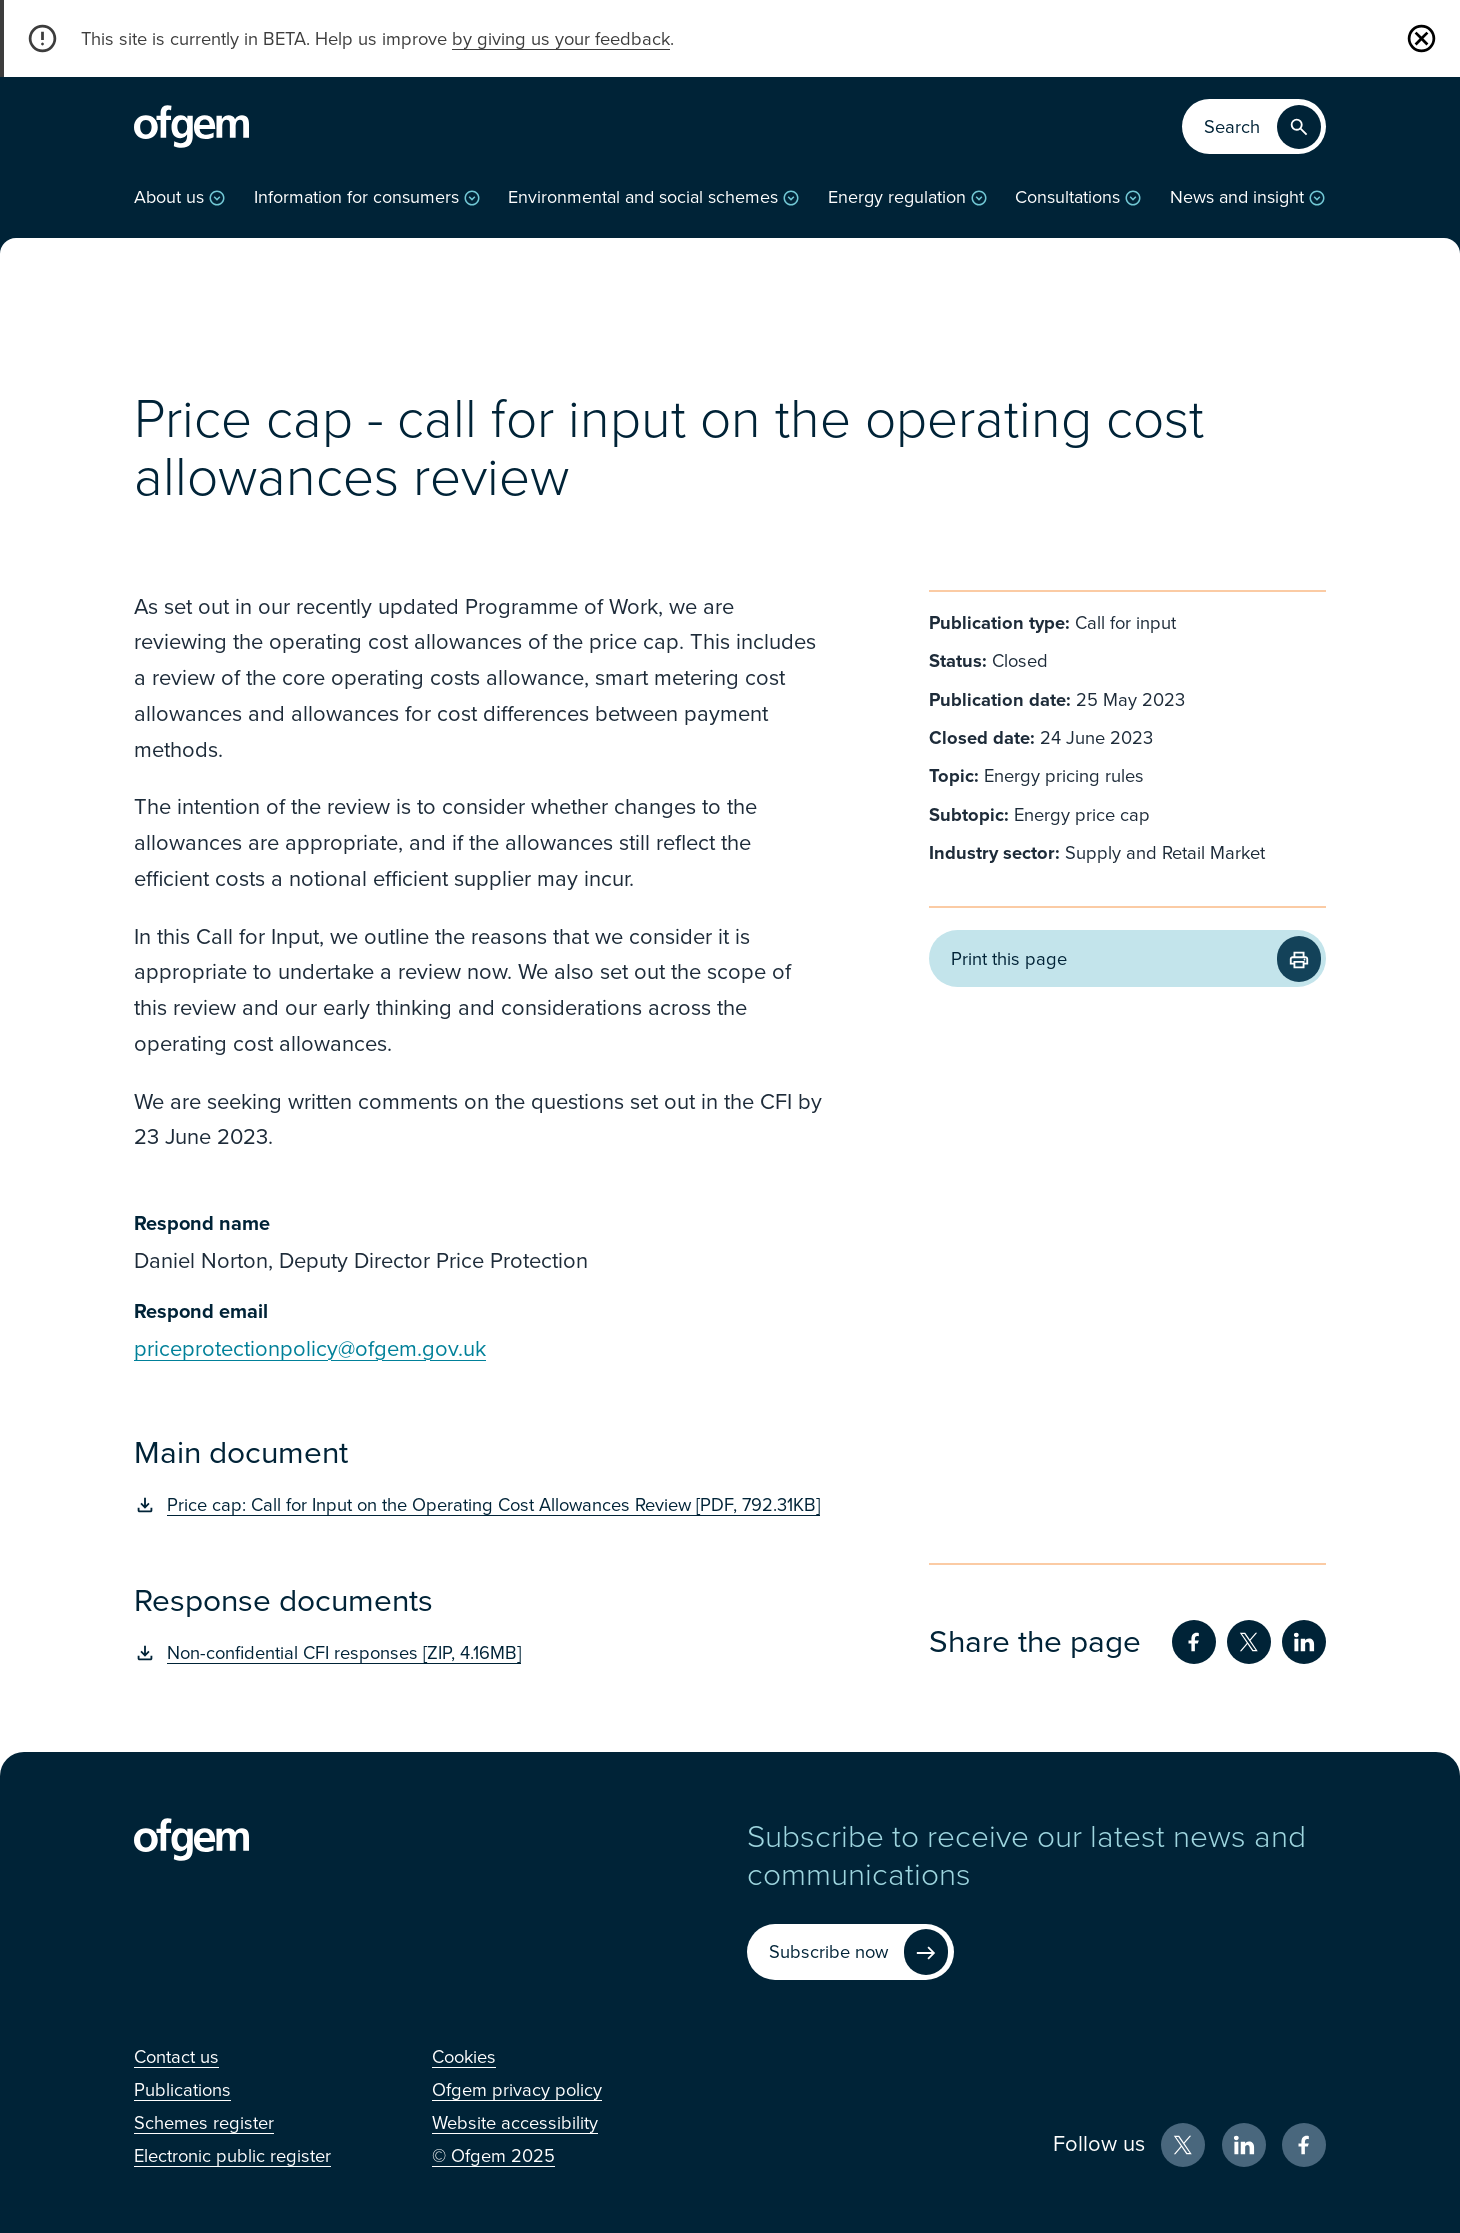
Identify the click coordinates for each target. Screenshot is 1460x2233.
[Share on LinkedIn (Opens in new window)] (1304, 1642)
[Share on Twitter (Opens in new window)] (1249, 1642)
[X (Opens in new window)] (1183, 2145)
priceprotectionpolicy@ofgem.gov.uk (310, 1349)
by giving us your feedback (561, 39)
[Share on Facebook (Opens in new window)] (1194, 1642)
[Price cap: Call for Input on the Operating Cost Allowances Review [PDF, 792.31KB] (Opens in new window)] (481, 1505)
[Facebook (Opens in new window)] (1304, 2145)
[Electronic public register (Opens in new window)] (232, 2156)
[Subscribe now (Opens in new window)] (850, 1952)
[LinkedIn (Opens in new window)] (1244, 2145)
